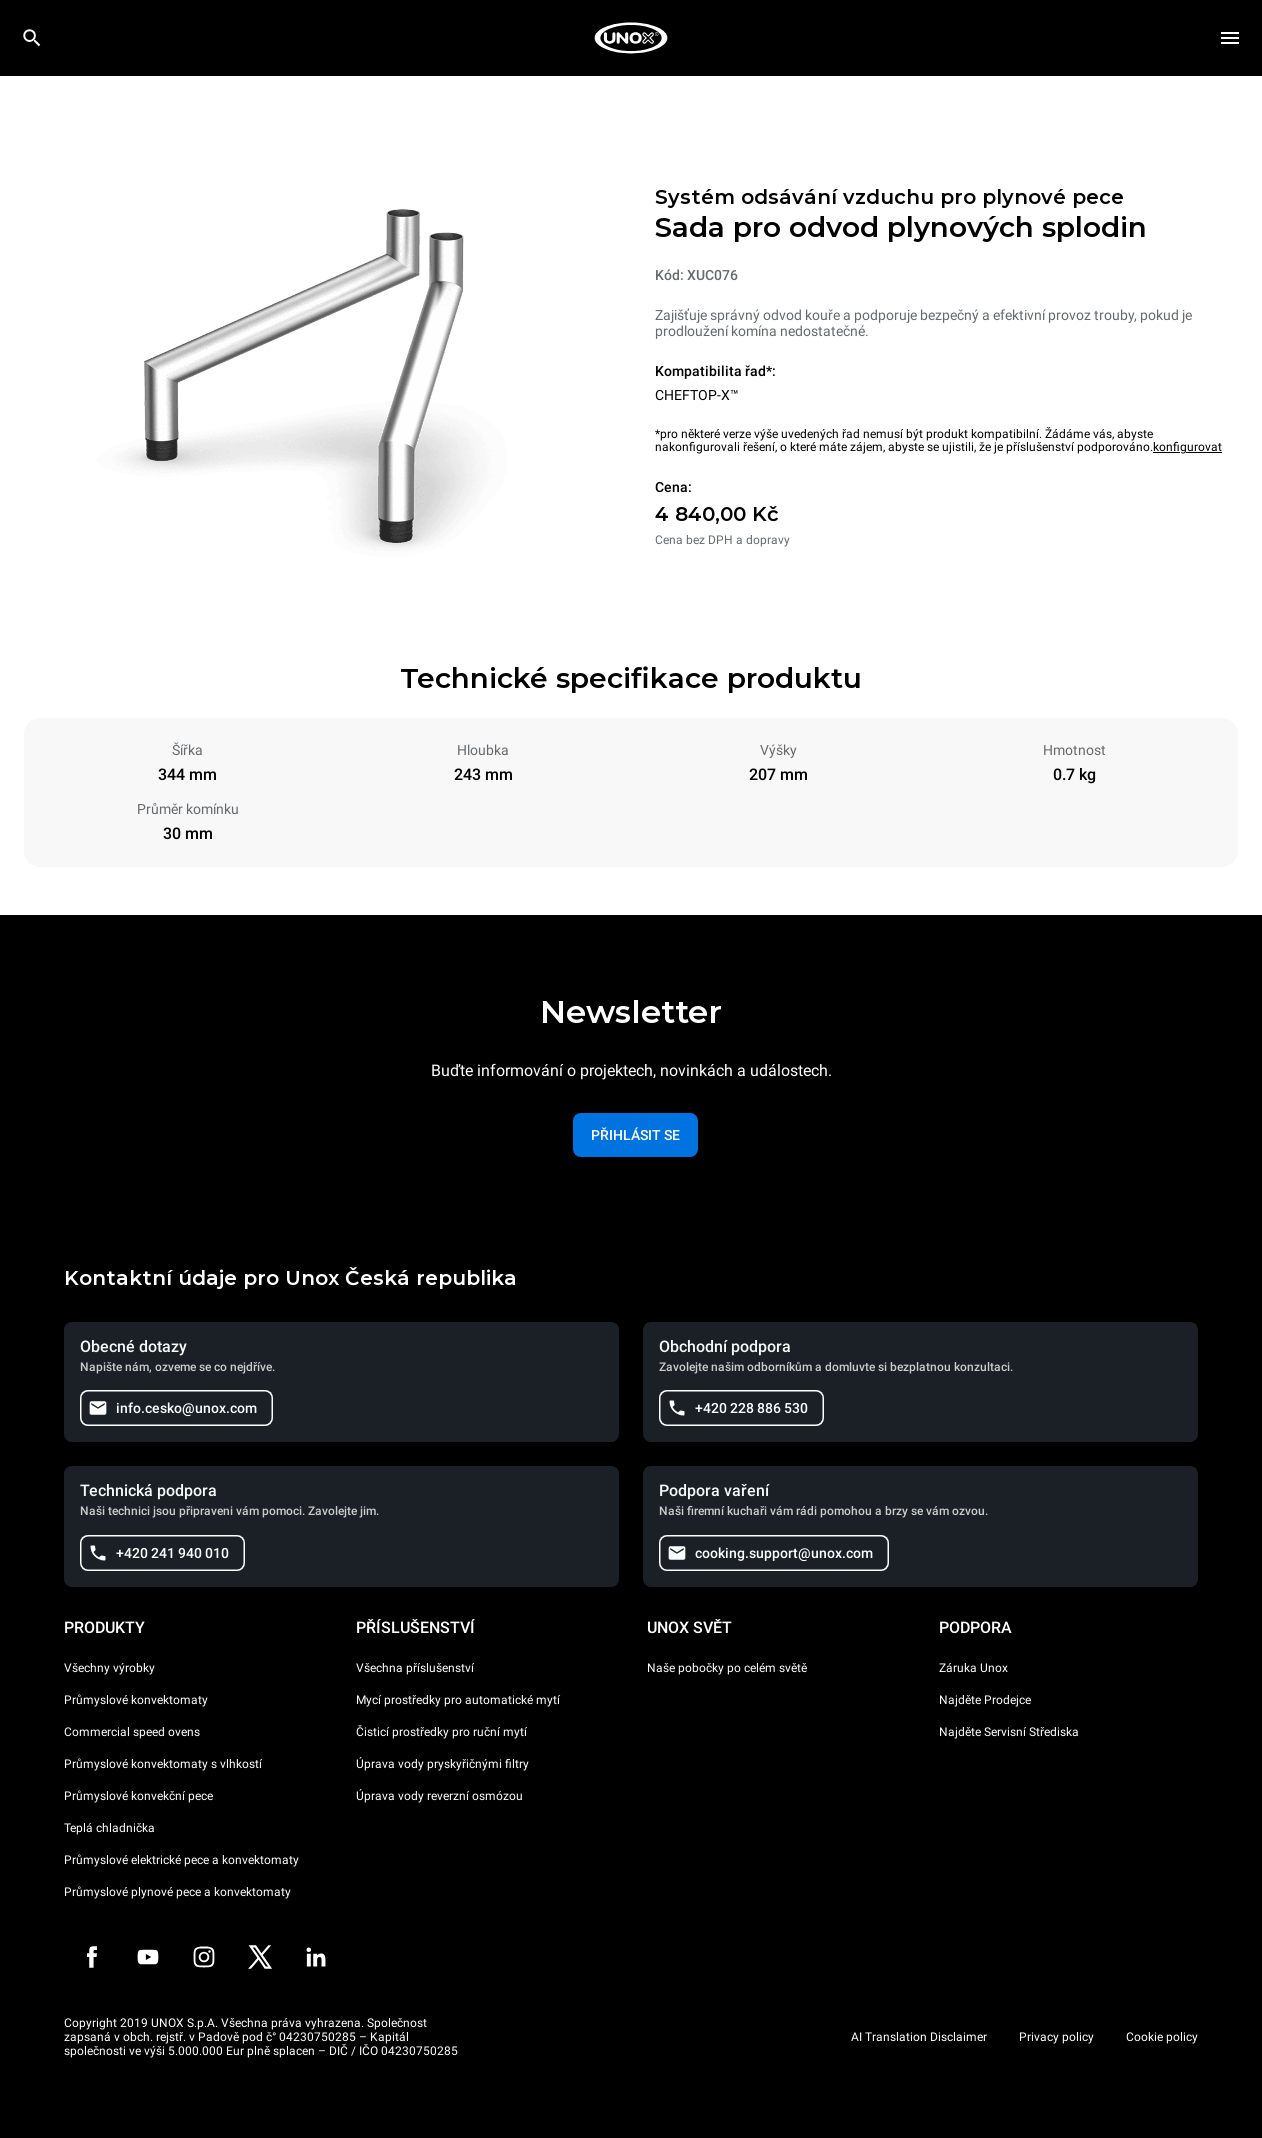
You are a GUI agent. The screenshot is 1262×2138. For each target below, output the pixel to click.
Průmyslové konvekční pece (138, 1796)
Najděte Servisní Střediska (1009, 1732)
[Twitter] (260, 1957)
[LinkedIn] (316, 1957)
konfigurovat (1187, 447)
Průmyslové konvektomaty (136, 1700)
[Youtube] (148, 1957)
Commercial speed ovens (132, 1732)
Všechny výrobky (109, 1668)
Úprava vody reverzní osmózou (439, 1796)
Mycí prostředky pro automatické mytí (458, 1700)
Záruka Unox (973, 1668)
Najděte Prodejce (985, 1700)
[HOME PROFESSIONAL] (631, 38)
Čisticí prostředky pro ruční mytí (441, 1732)
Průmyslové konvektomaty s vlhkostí (163, 1764)
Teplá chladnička (109, 1828)
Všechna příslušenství (415, 1668)
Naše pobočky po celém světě (727, 1668)
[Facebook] (92, 1957)
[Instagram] (204, 1957)
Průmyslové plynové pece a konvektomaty (177, 1892)
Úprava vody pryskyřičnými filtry (442, 1764)
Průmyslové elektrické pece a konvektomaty (181, 1860)
